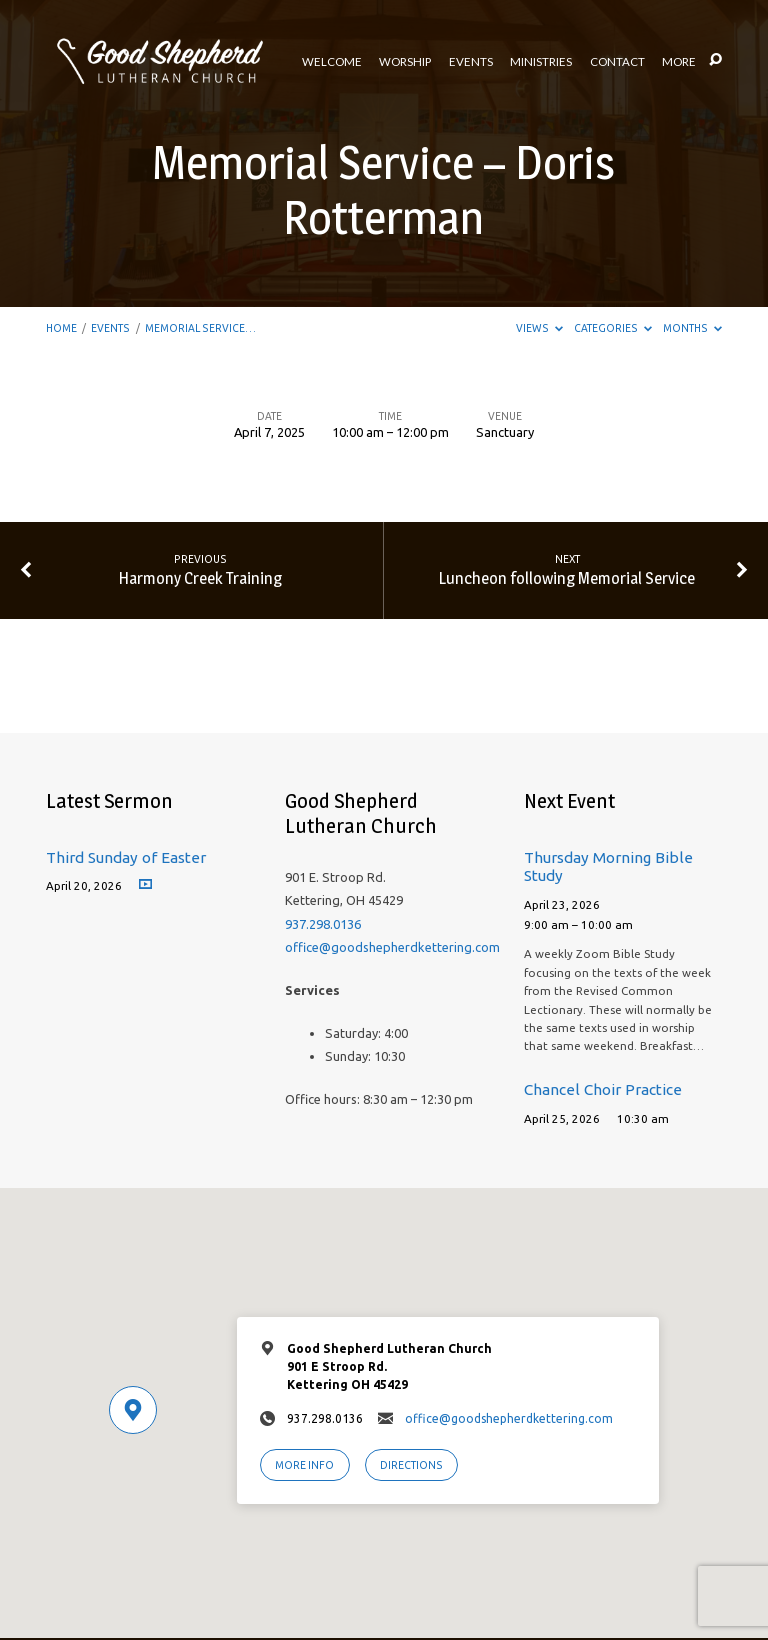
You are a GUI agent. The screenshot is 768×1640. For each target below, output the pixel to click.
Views (539, 328)
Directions (411, 1465)
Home (61, 328)
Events (471, 62)
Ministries (541, 62)
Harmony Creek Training (200, 578)
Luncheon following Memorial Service (567, 578)
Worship (405, 62)
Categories (613, 328)
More (679, 62)
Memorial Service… (200, 328)
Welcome (332, 62)
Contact (617, 62)
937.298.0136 (323, 924)
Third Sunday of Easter (126, 857)
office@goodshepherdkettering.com (392, 947)
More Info (304, 1465)
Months (692, 328)
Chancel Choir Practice (603, 1089)
